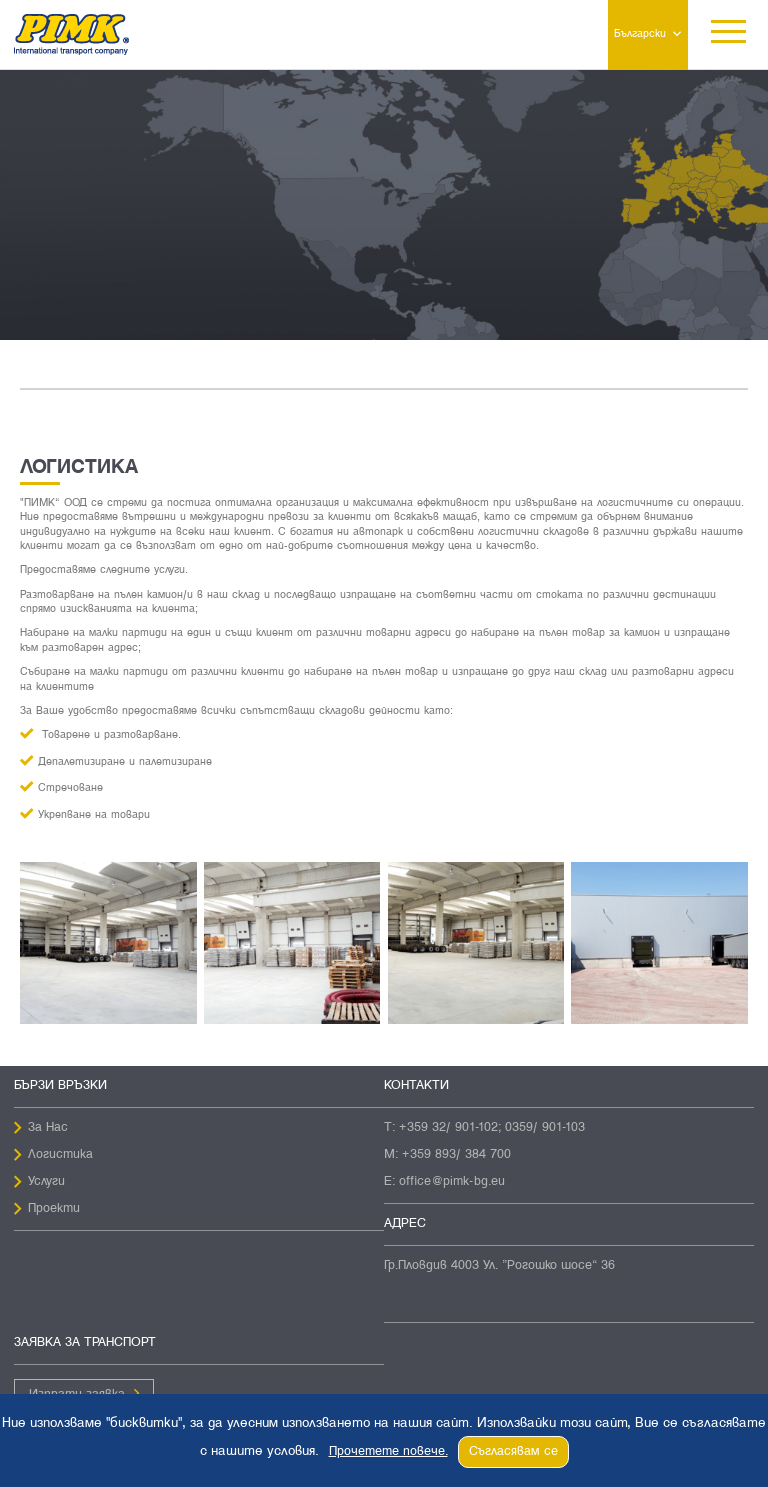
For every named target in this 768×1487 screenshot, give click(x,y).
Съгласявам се (513, 1452)
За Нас (48, 1128)
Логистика (60, 1155)
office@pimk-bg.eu (452, 1182)
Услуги (46, 1182)
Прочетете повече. (388, 1452)
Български (640, 34)
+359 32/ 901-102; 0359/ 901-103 (492, 1128)
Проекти (54, 1209)
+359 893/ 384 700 (456, 1155)
